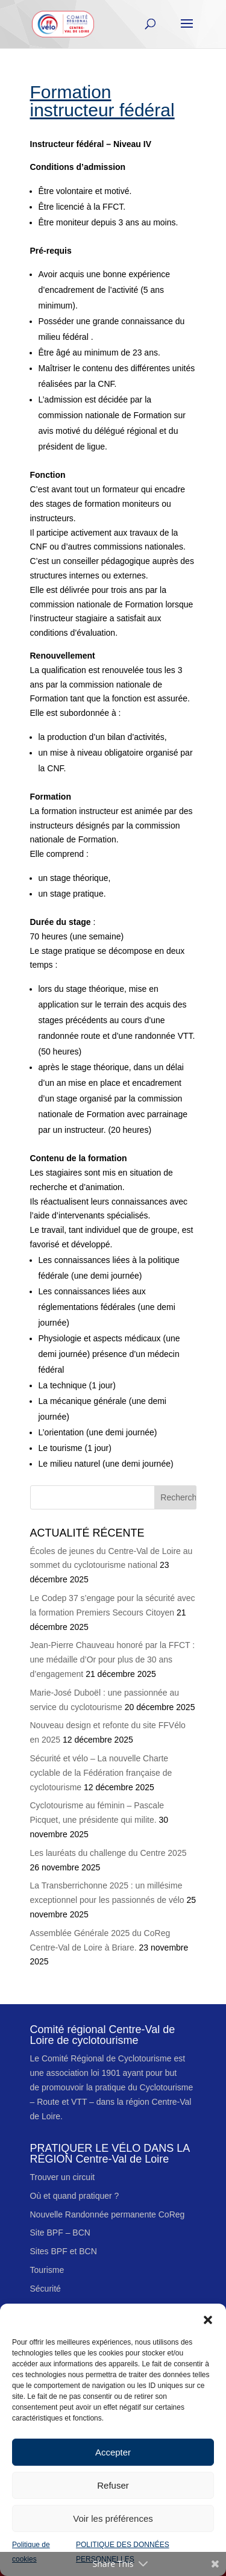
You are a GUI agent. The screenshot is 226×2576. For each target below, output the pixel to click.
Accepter (113, 2452)
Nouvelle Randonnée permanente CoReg (107, 2214)
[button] (208, 2319)
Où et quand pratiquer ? (74, 2196)
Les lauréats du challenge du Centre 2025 (108, 1853)
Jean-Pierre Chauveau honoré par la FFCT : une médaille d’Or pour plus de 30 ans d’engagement (112, 1659)
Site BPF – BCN (60, 2232)
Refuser (113, 2485)
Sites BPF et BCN (63, 2251)
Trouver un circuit (62, 2177)
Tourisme (47, 2270)
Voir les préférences (113, 2518)
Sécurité (45, 2288)
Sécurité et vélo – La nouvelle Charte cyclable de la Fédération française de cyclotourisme (101, 1772)
